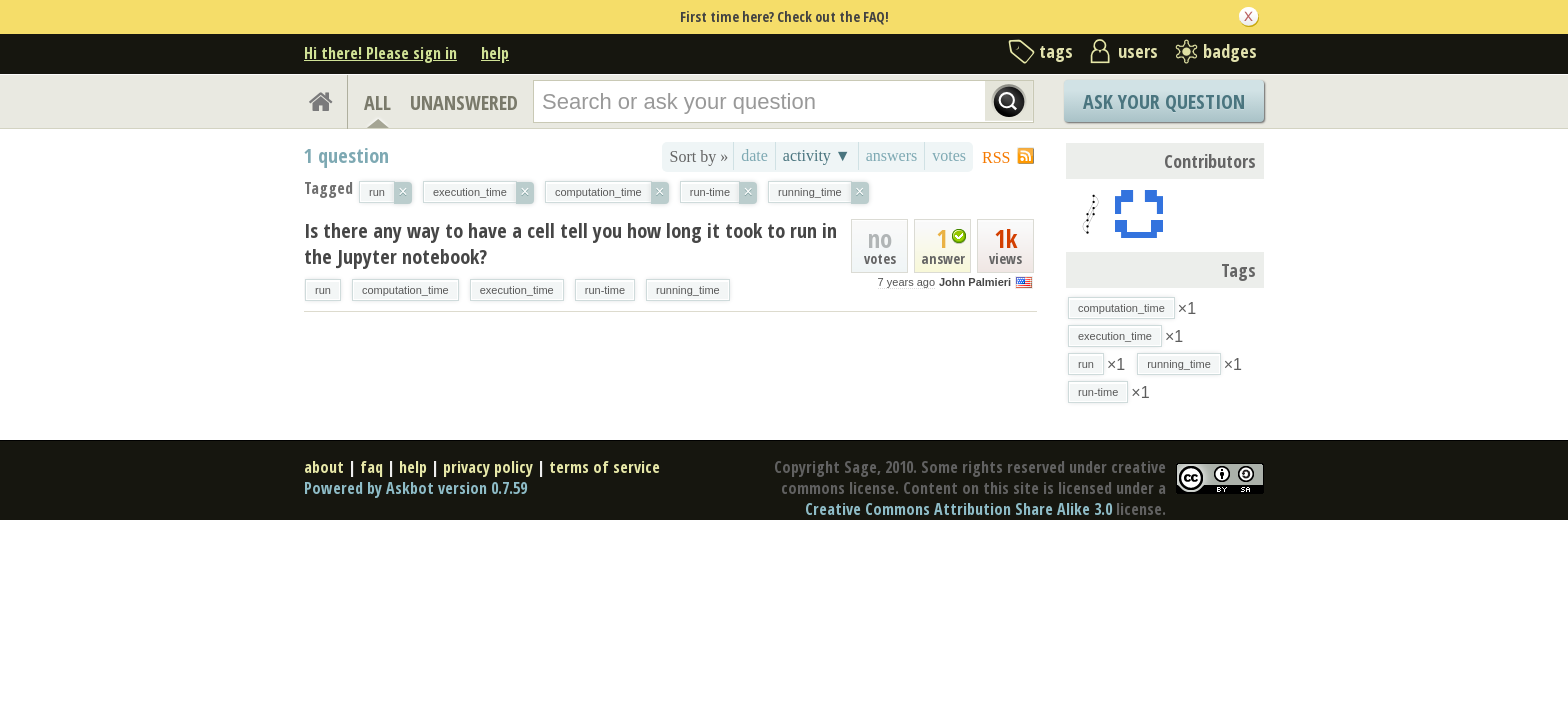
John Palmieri (975, 282)
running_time (688, 290)
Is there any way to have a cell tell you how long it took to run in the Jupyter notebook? (570, 243)
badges (1230, 51)
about (324, 467)
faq (371, 467)
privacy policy (488, 467)
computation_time (405, 290)
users (1138, 51)
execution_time (517, 290)
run (323, 290)
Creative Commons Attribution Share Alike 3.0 (958, 509)
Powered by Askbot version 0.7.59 (415, 488)
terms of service (604, 467)
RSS (996, 157)
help (495, 53)
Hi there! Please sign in (380, 53)
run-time (605, 290)
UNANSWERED (464, 102)
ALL (377, 102)
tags (1056, 51)
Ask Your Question (1164, 101)
